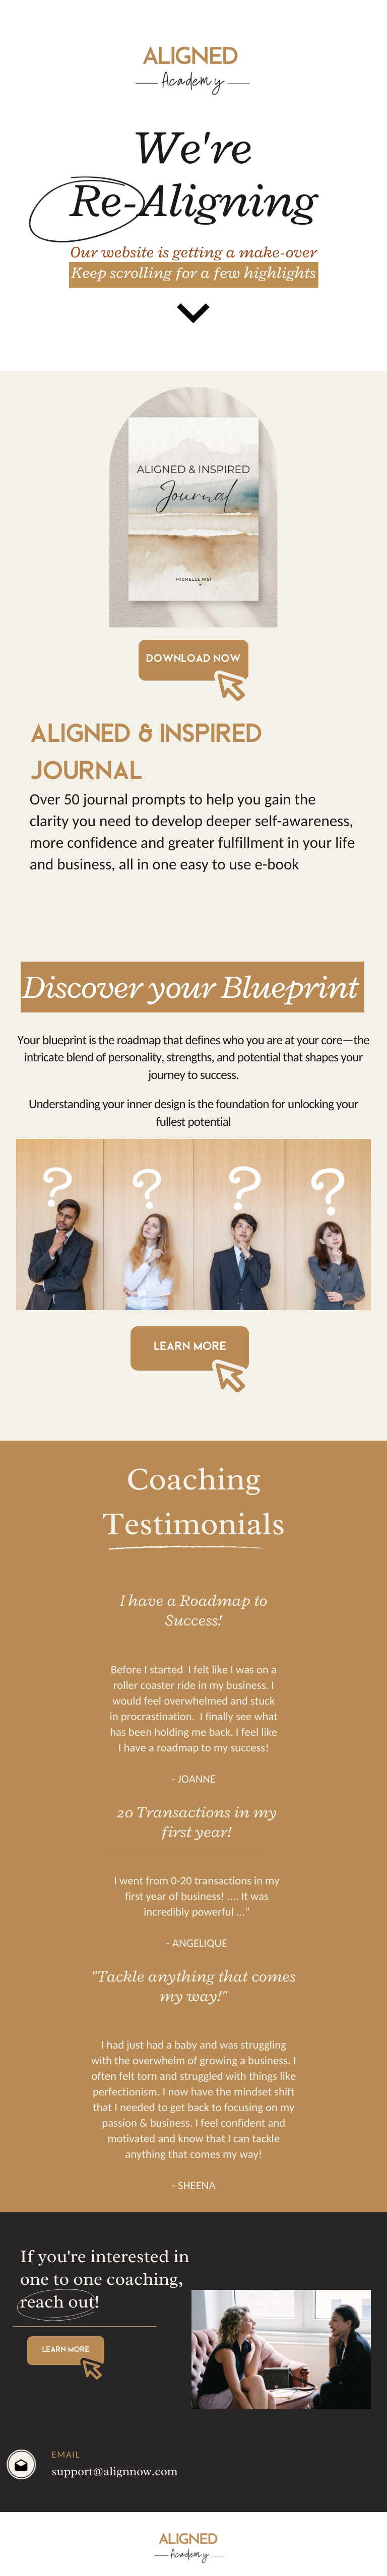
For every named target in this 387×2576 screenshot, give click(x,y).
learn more (190, 1346)
